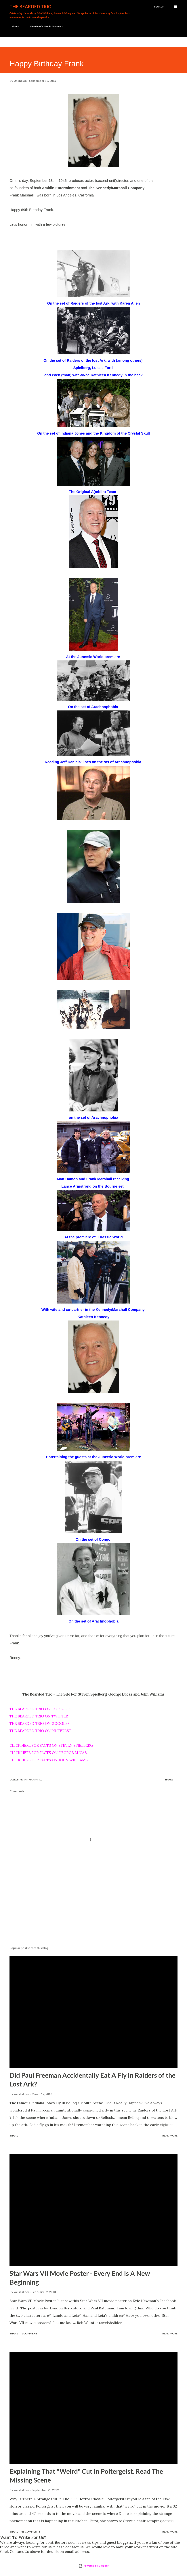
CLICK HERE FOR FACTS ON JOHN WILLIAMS (48, 1760)
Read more (170, 2135)
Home (13, 26)
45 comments (30, 2531)
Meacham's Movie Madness (44, 26)
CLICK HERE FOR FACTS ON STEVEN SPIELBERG (51, 1745)
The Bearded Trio (30, 6)
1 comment (29, 2333)
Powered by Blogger (93, 2565)
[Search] (159, 6)
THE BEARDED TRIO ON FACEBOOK (40, 1708)
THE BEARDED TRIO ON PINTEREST (40, 1730)
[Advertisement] (93, 1914)
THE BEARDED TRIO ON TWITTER (38, 1716)
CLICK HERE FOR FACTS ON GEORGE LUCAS (48, 1752)
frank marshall (31, 1779)
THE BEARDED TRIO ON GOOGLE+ (39, 1723)
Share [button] (169, 1779)
